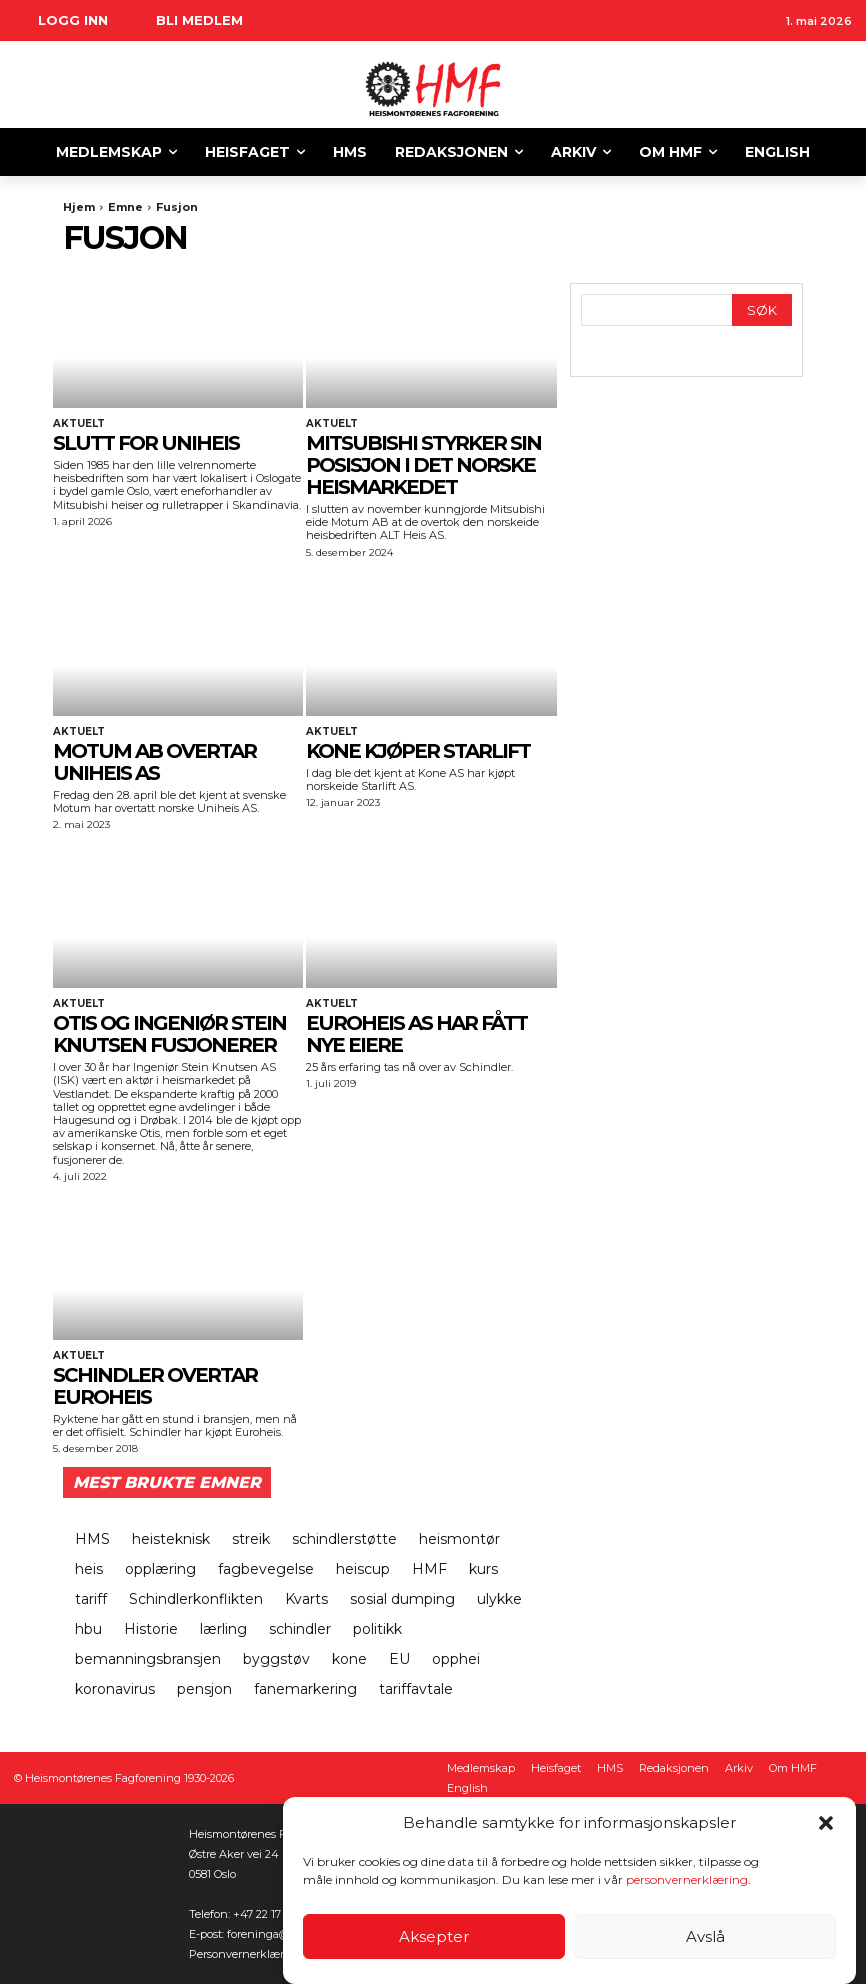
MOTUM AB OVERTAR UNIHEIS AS (154, 762)
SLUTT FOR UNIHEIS (146, 443)
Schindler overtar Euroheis (155, 1386)
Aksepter (434, 1936)
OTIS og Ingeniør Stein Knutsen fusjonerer (169, 1034)
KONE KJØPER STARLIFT (418, 751)
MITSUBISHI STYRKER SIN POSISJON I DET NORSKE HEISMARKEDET (423, 465)
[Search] (762, 310)
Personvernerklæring (245, 1954)
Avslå (705, 1936)
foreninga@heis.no (277, 1934)
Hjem (79, 207)
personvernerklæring (687, 1879)
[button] (826, 1823)
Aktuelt (79, 424)
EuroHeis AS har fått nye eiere (416, 1034)
